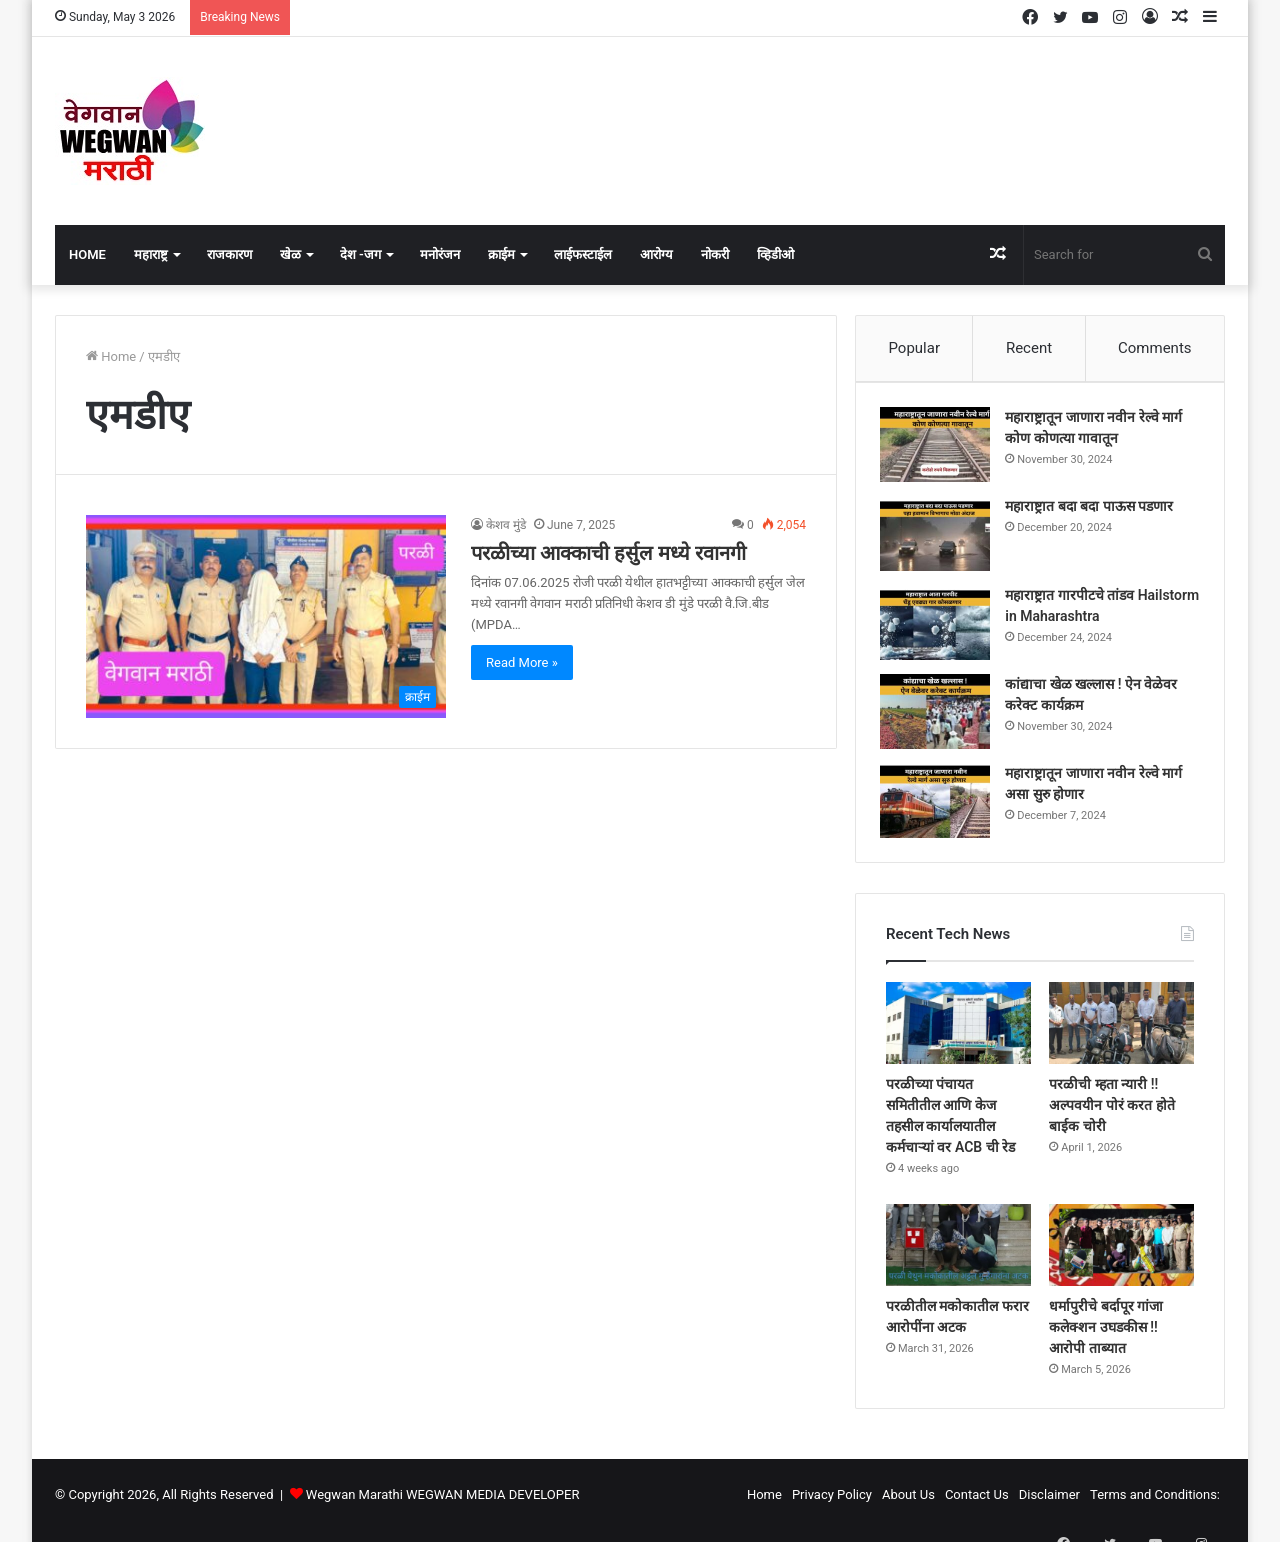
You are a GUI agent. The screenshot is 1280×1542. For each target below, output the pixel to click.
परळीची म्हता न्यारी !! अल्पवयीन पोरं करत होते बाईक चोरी (1111, 1117)
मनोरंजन (440, 254)
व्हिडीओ (775, 254)
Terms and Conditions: (1155, 1505)
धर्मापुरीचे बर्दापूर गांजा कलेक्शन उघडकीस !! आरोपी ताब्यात (1106, 1338)
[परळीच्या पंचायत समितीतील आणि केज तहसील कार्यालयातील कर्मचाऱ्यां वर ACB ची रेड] (958, 1035)
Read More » (522, 662)
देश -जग (360, 254)
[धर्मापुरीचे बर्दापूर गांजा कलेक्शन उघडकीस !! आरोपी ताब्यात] (1121, 1257)
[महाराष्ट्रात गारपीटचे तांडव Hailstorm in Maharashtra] (941, 628)
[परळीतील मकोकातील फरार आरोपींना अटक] (958, 1257)
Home (87, 254)
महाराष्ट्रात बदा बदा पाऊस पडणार (1095, 512)
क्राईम (501, 254)
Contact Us (977, 1505)
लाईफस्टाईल (583, 254)
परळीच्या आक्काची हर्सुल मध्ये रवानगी (608, 553)
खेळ (290, 254)
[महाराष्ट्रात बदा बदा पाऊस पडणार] (941, 539)
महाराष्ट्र (151, 254)
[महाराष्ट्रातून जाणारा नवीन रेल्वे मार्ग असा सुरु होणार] (941, 806)
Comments (1155, 348)
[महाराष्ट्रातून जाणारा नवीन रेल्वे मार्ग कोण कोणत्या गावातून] (941, 450)
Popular (914, 348)
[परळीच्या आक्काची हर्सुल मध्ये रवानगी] (266, 616)
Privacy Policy (832, 1505)
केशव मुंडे (506, 525)
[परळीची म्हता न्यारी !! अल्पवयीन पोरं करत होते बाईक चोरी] (1121, 1035)
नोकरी (715, 254)
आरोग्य (656, 254)
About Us (908, 1505)
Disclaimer (1049, 1505)
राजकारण (229, 254)
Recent (1029, 348)
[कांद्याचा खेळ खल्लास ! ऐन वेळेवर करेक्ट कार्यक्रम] (941, 717)
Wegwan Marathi (354, 1505)
